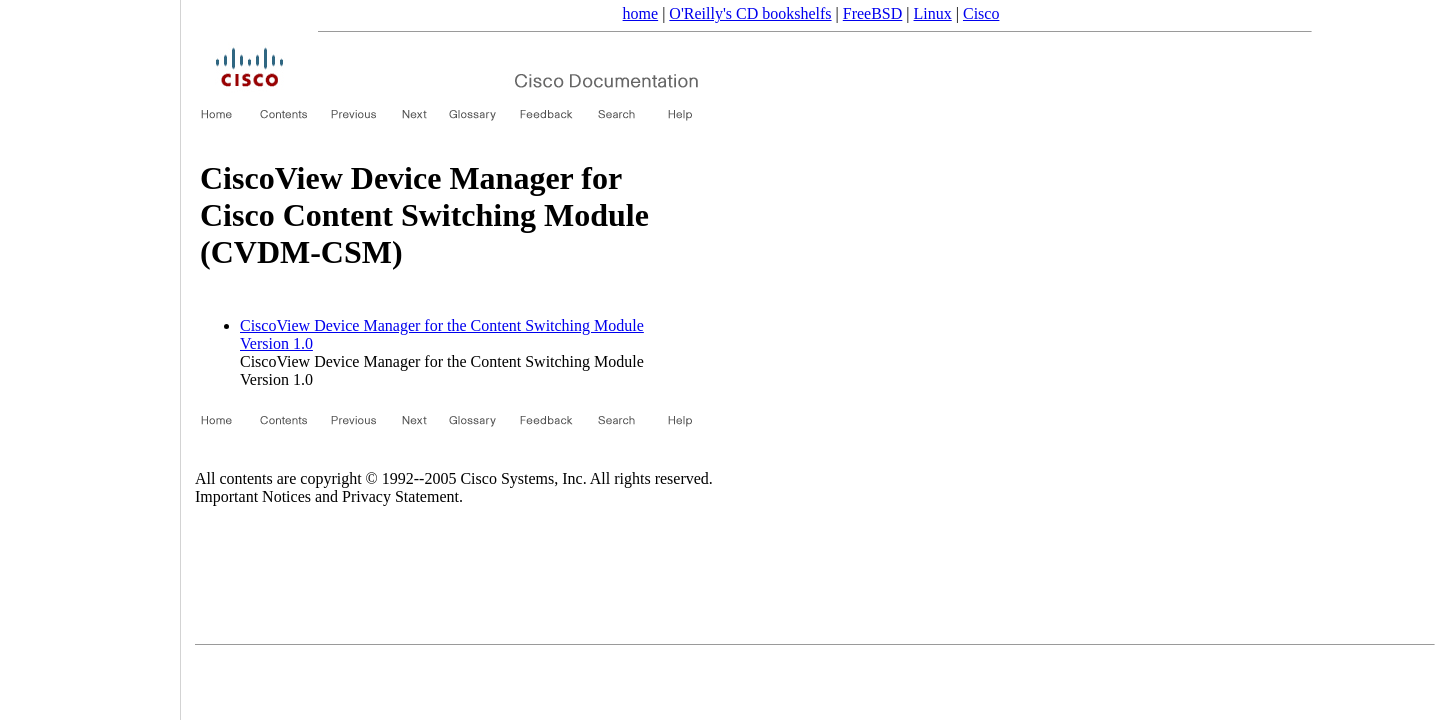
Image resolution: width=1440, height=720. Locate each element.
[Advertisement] (90, 353)
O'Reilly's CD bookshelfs (750, 13)
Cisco (981, 13)
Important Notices (253, 496)
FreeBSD (873, 13)
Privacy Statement (400, 496)
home (641, 13)
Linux (933, 13)
